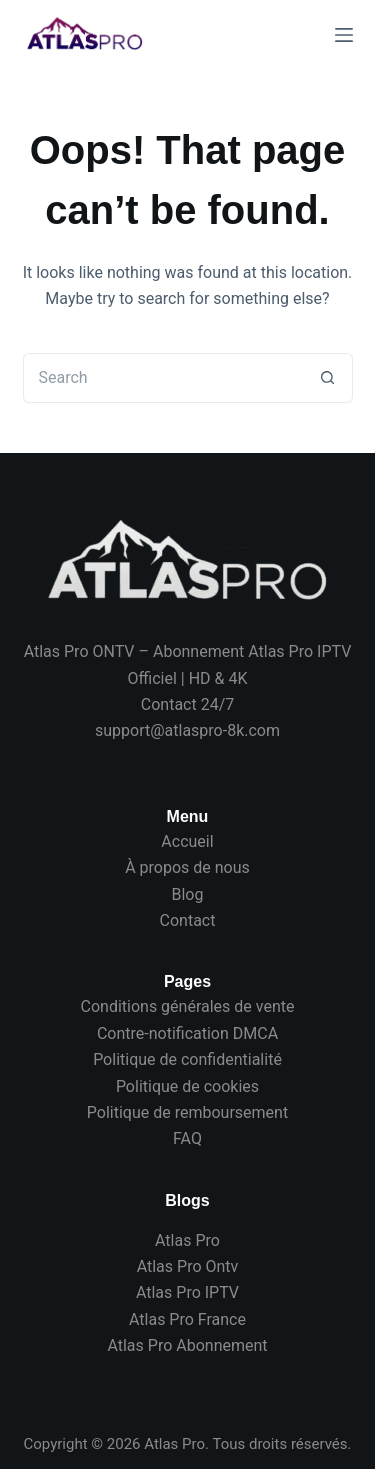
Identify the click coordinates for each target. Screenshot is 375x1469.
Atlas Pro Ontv (188, 1266)
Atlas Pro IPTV (187, 1292)
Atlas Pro (187, 1240)
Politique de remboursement (187, 1112)
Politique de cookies (187, 1086)
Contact (188, 920)
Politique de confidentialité (187, 1059)
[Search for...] (163, 378)
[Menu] (344, 35)
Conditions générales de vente (188, 1006)
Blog (188, 894)
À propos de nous (187, 867)
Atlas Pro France (187, 1319)
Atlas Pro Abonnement (187, 1345)
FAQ (187, 1138)
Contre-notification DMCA (187, 1033)
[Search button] (328, 378)
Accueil (187, 841)
